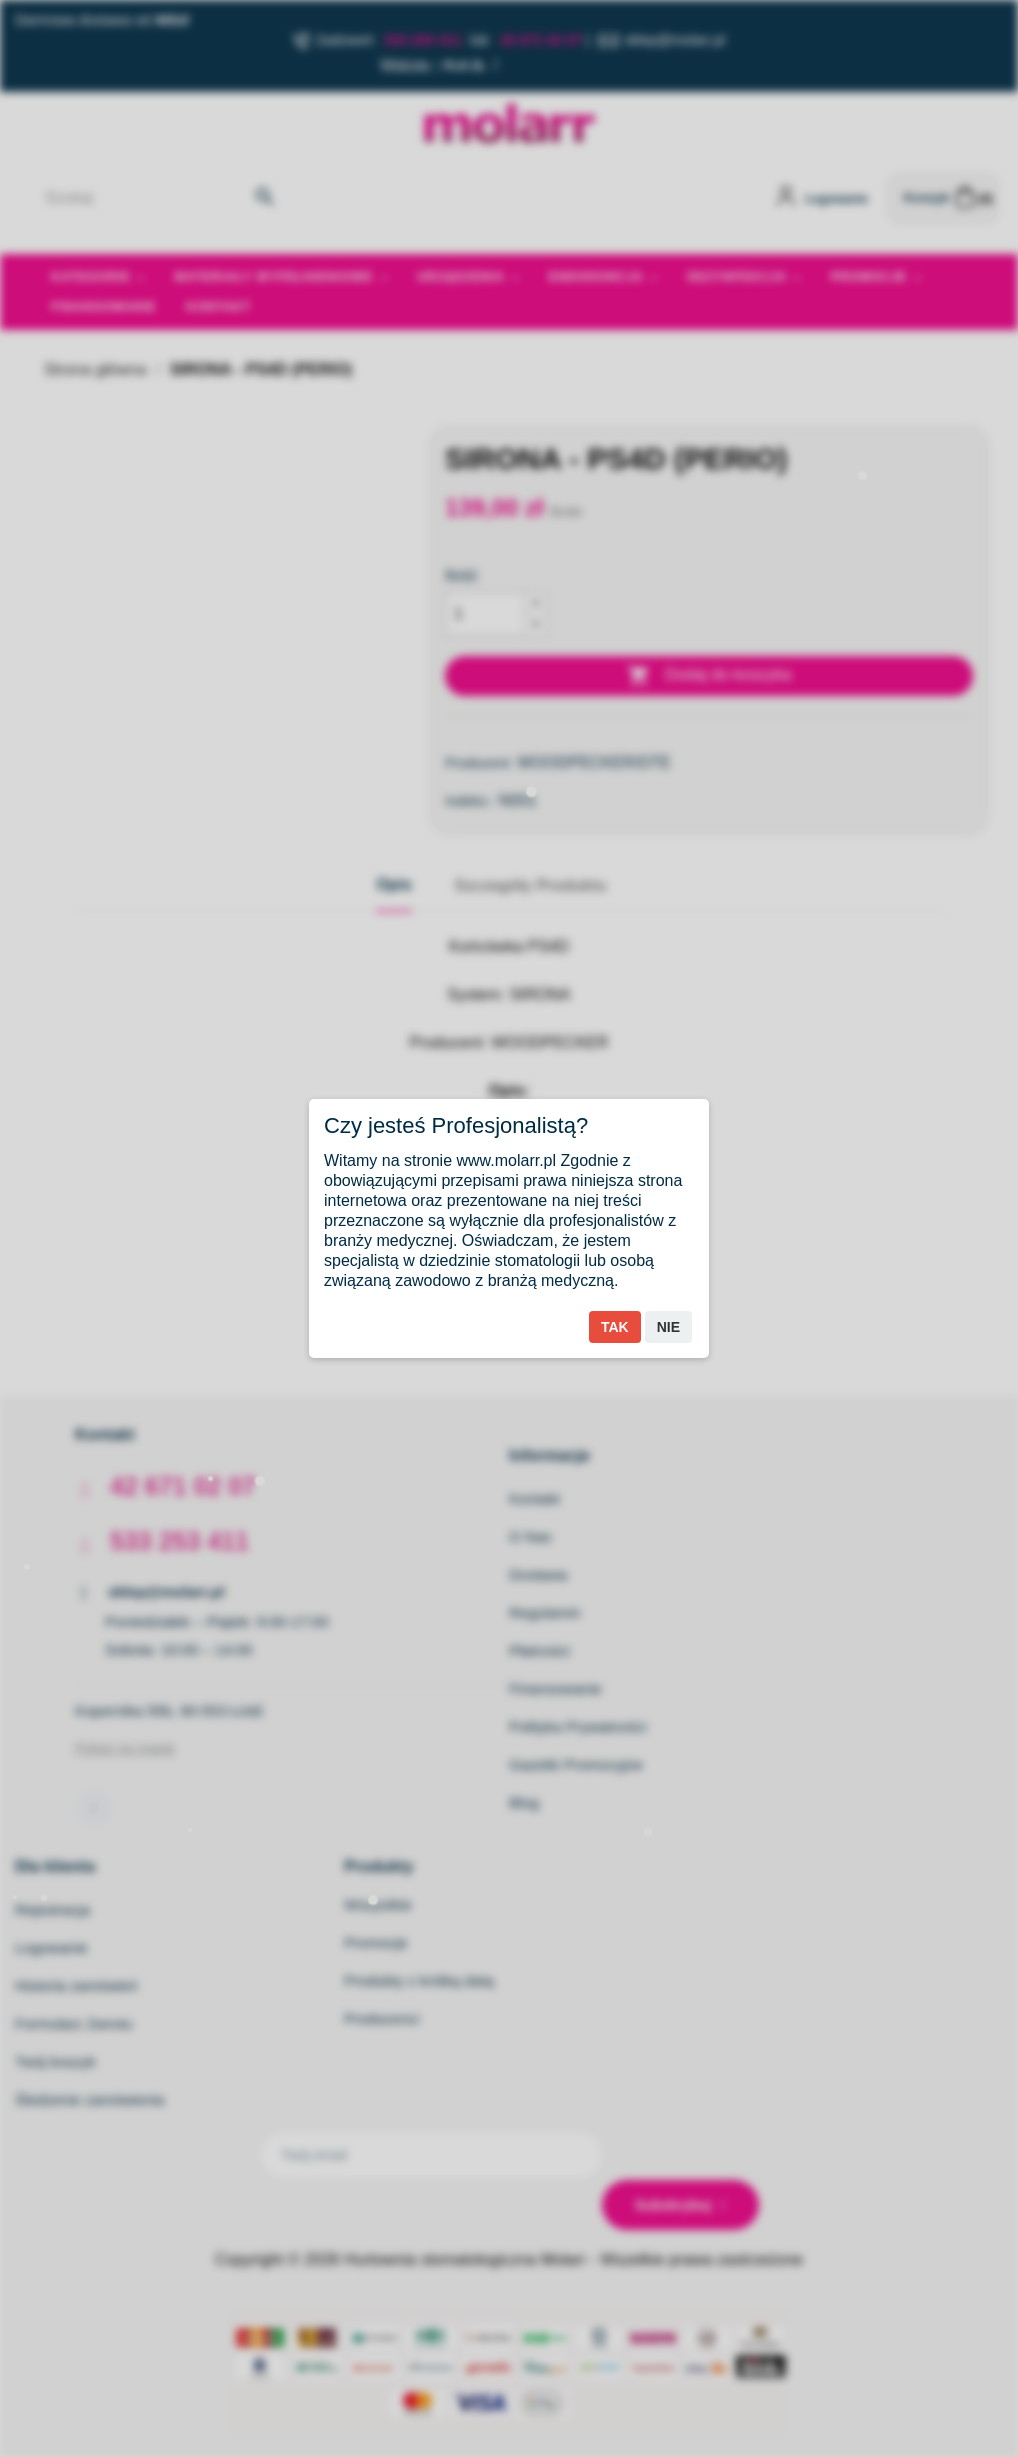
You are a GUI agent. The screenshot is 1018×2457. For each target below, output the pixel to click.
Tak (615, 1327)
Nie (668, 1327)
